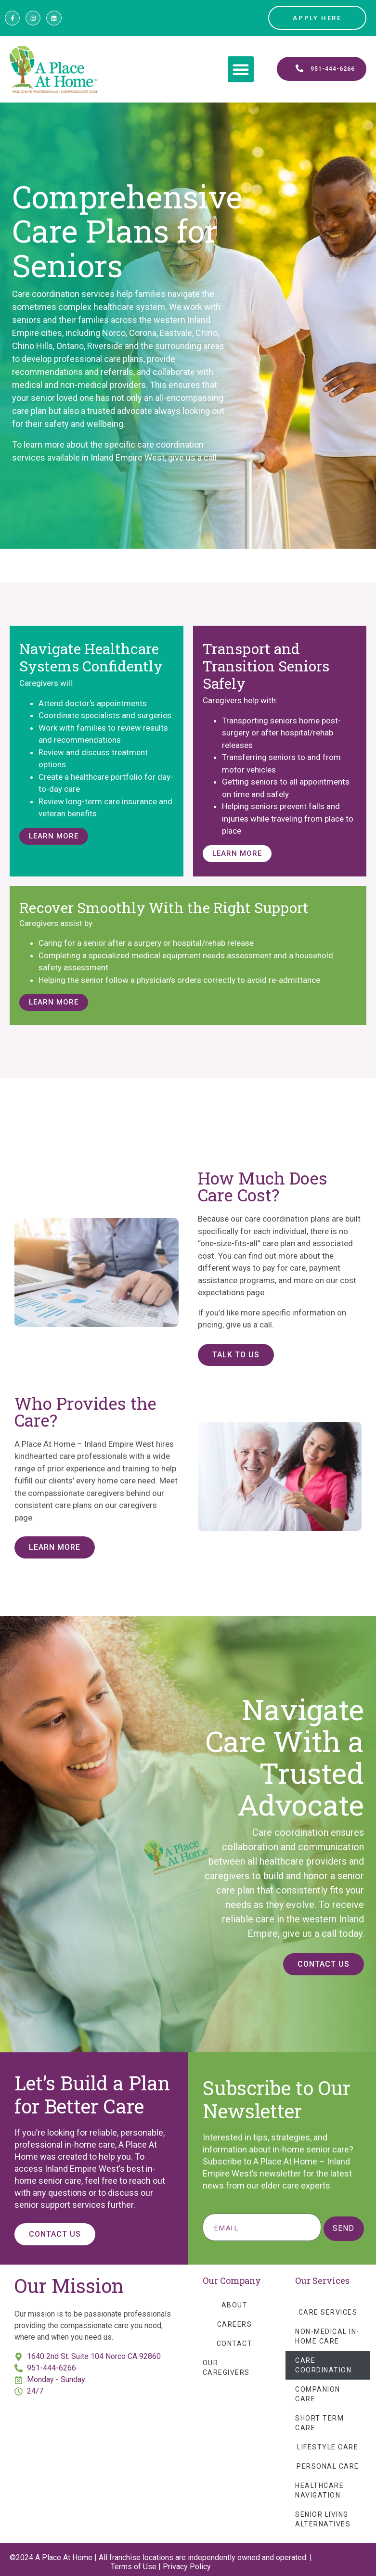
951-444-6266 (51, 2367)
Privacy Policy (187, 2566)
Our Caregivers (226, 2367)
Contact (235, 2343)
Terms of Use (133, 2566)
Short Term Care (319, 2423)
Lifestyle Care (327, 2447)
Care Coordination (323, 2365)
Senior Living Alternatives (322, 2519)
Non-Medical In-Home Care (327, 2336)
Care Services (328, 2312)
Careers (234, 2324)
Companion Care (317, 2394)
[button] (241, 69)
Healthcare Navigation (319, 2490)
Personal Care (328, 2466)
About (234, 2305)
